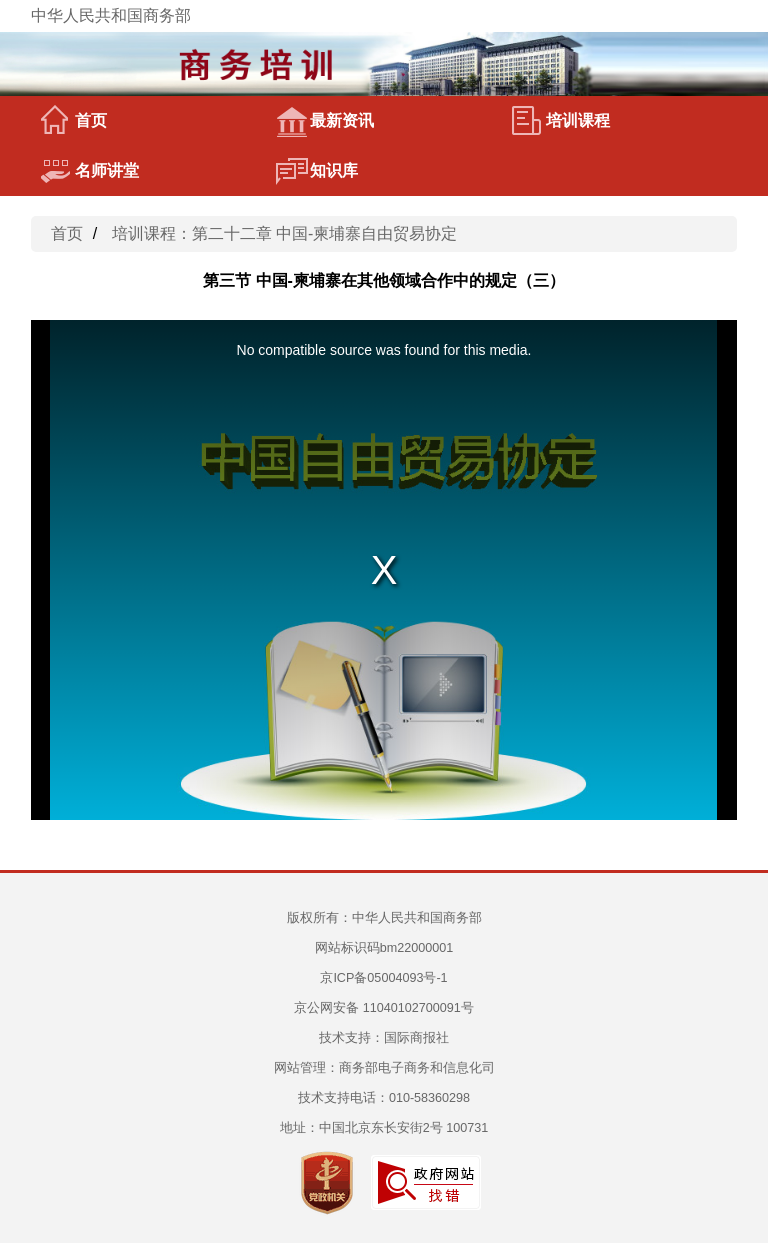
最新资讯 (325, 121)
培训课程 (561, 121)
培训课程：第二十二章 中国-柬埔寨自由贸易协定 (285, 233)
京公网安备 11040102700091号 (384, 1008)
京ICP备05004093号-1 (383, 978)
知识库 (317, 171)
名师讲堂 (90, 171)
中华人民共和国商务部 (111, 15)
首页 (74, 121)
